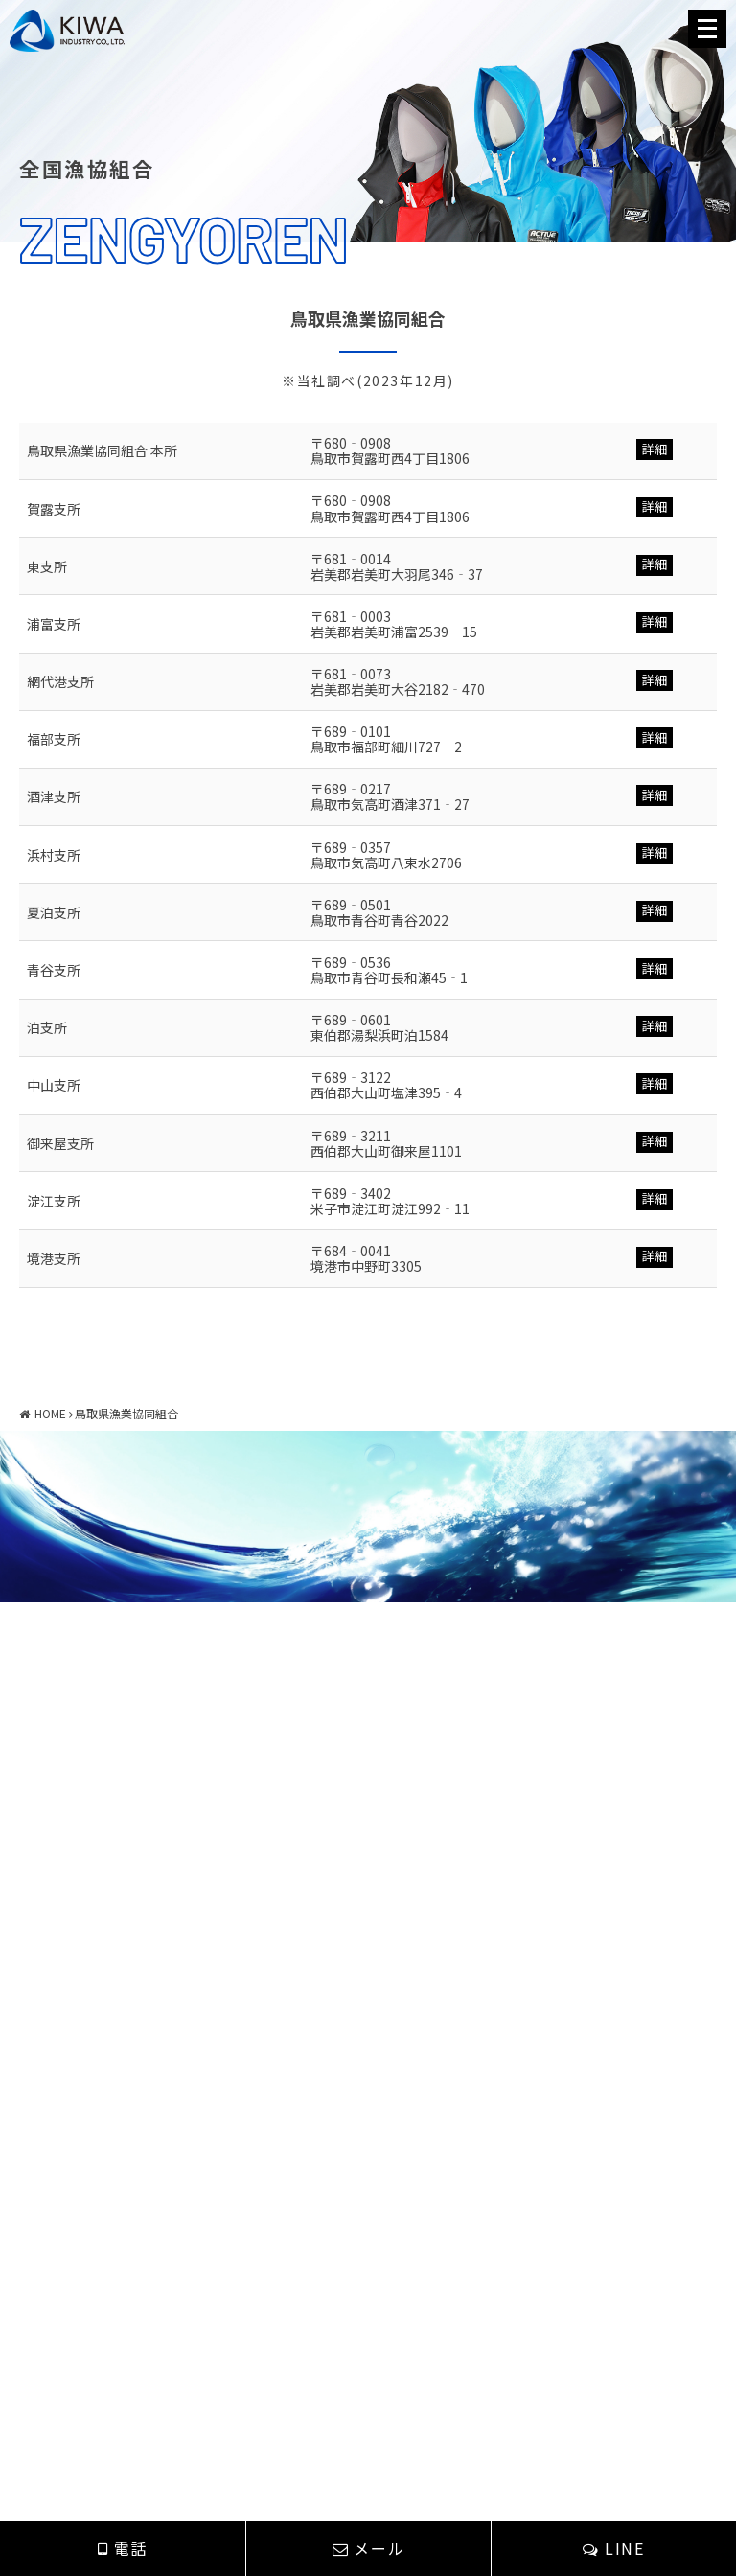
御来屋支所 (60, 1143)
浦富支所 (53, 623)
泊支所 (47, 1027)
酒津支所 (53, 796)
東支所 (47, 566)
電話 (123, 2548)
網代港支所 (60, 681)
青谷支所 (53, 969)
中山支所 (53, 1084)
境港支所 (53, 1258)
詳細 (654, 449)
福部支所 (53, 738)
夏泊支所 (53, 912)
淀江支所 (53, 1200)
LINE (613, 2548)
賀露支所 (53, 508)
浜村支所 (53, 854)
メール (368, 2548)
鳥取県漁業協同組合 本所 (102, 450)
